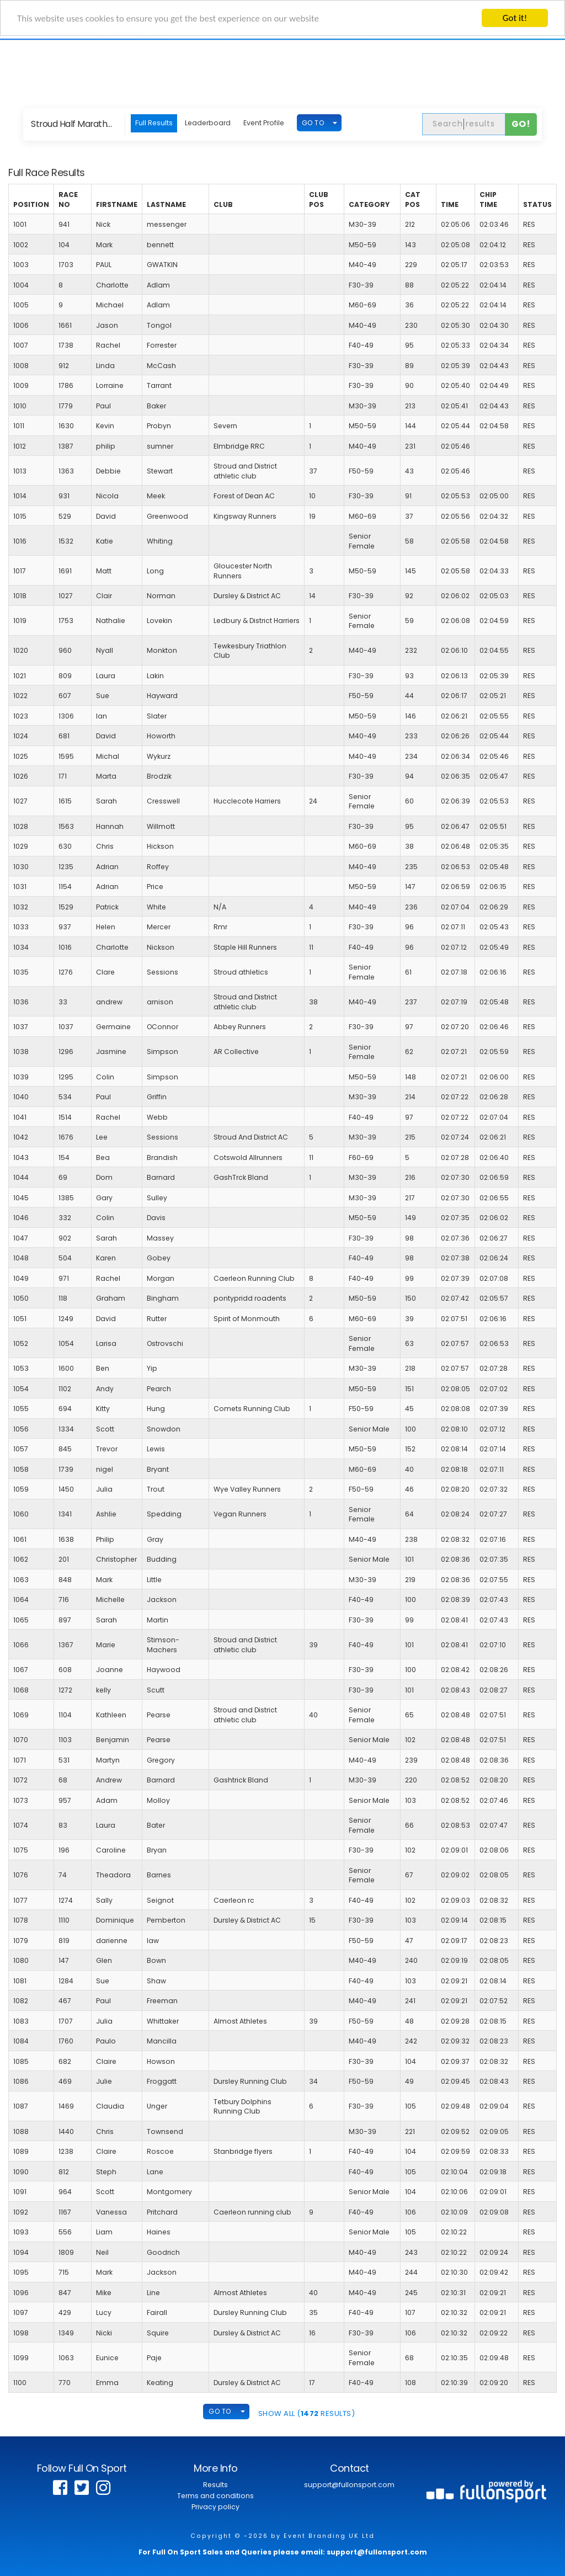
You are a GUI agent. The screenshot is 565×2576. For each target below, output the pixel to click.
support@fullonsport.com (349, 2484)
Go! (521, 124)
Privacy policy (215, 2506)
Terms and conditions (215, 2495)
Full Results (154, 122)
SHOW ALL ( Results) (306, 2413)
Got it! (515, 18)
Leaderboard (208, 122)
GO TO (313, 122)
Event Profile (263, 122)
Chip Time (488, 199)
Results (215, 2484)
